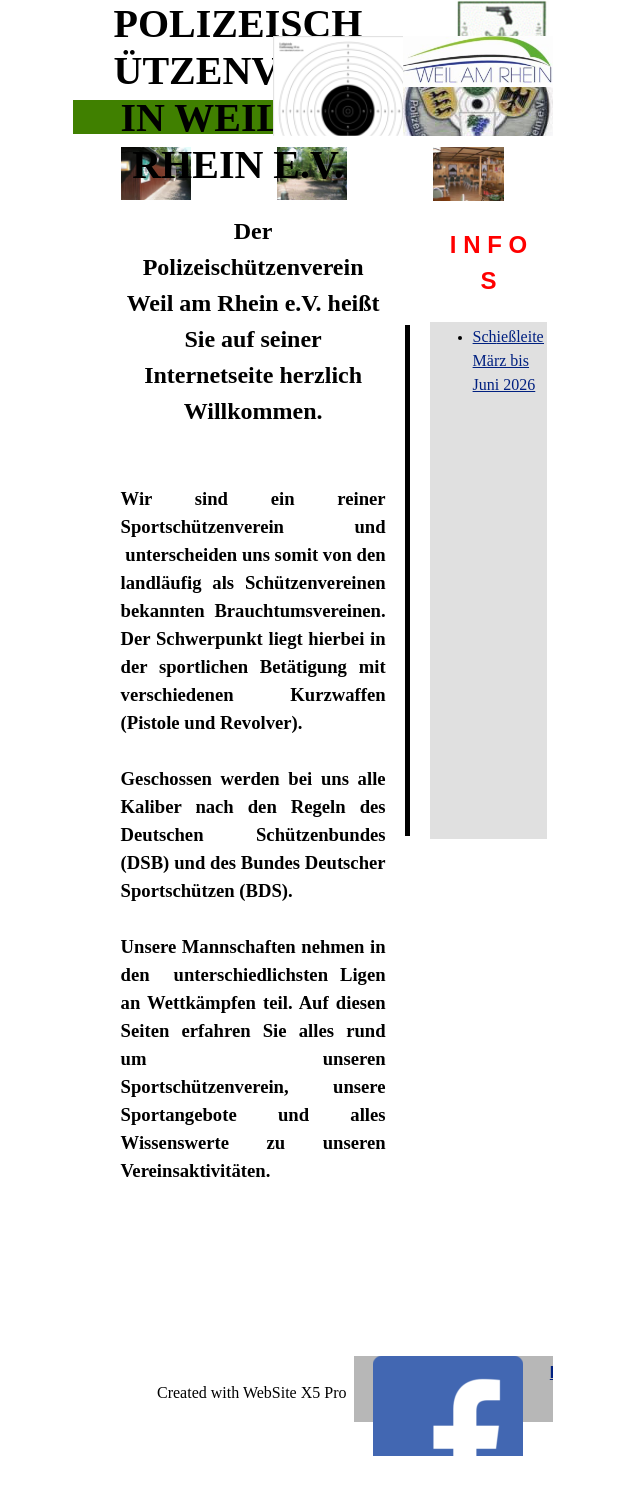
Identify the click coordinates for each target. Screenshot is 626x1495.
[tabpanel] (489, 263)
